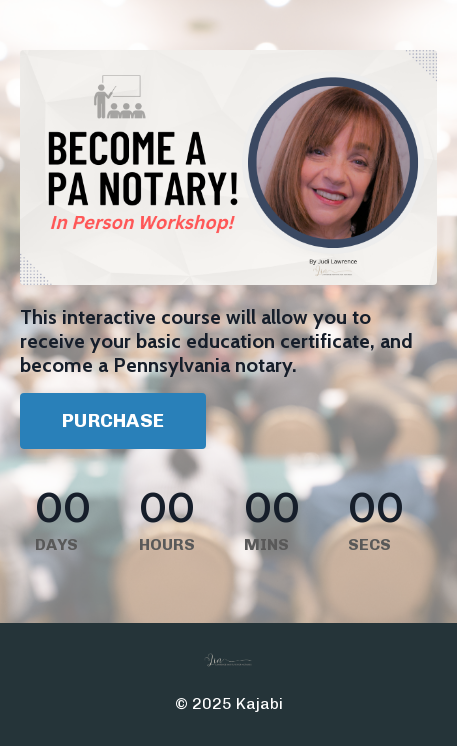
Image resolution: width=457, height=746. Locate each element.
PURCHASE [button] (113, 420)
